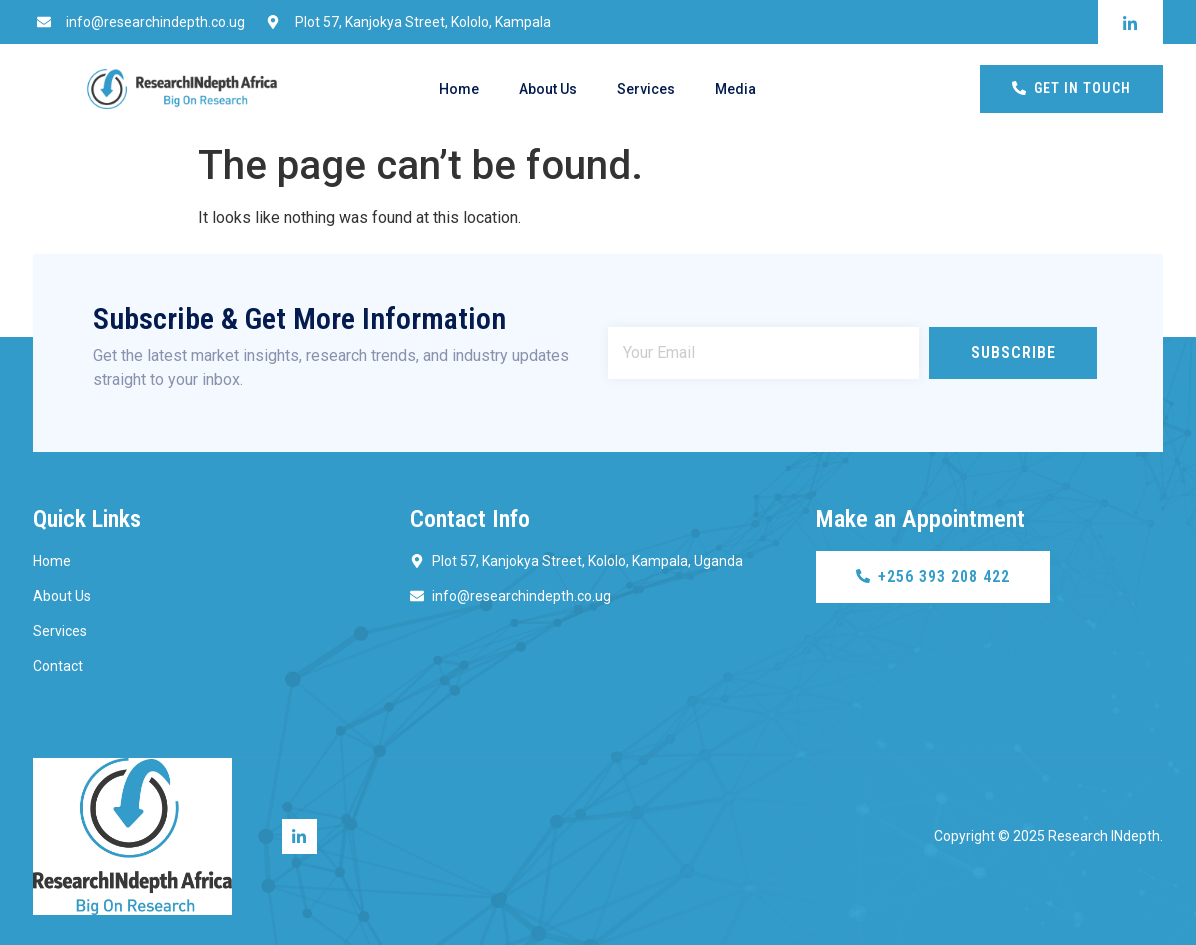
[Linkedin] (299, 836)
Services (646, 89)
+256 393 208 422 (933, 576)
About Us (548, 89)
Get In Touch (1071, 88)
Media (735, 89)
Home (459, 89)
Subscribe (1013, 352)
